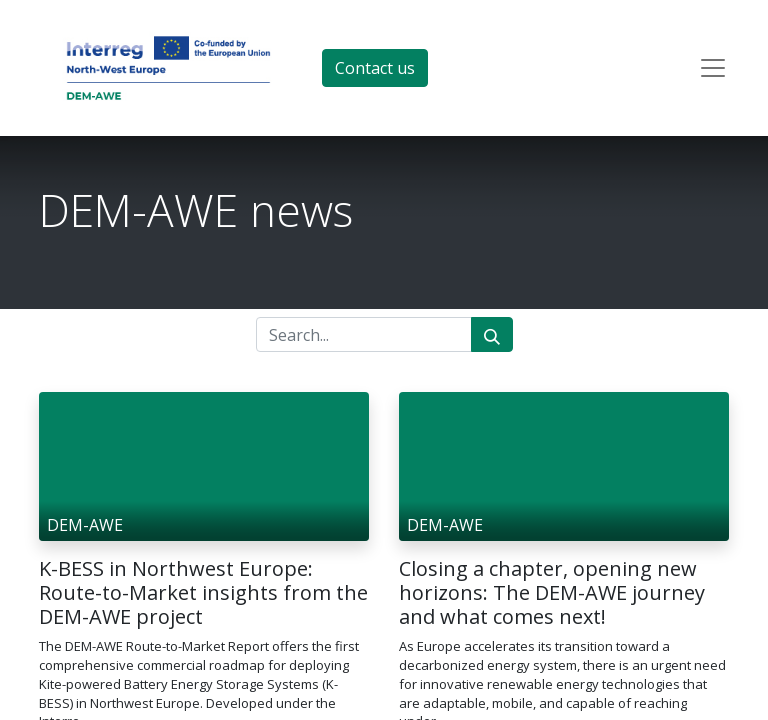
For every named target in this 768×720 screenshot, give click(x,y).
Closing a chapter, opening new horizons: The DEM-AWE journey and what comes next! (552, 593)
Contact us (375, 68)
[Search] (492, 334)
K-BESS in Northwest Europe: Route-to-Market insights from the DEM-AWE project (203, 593)
